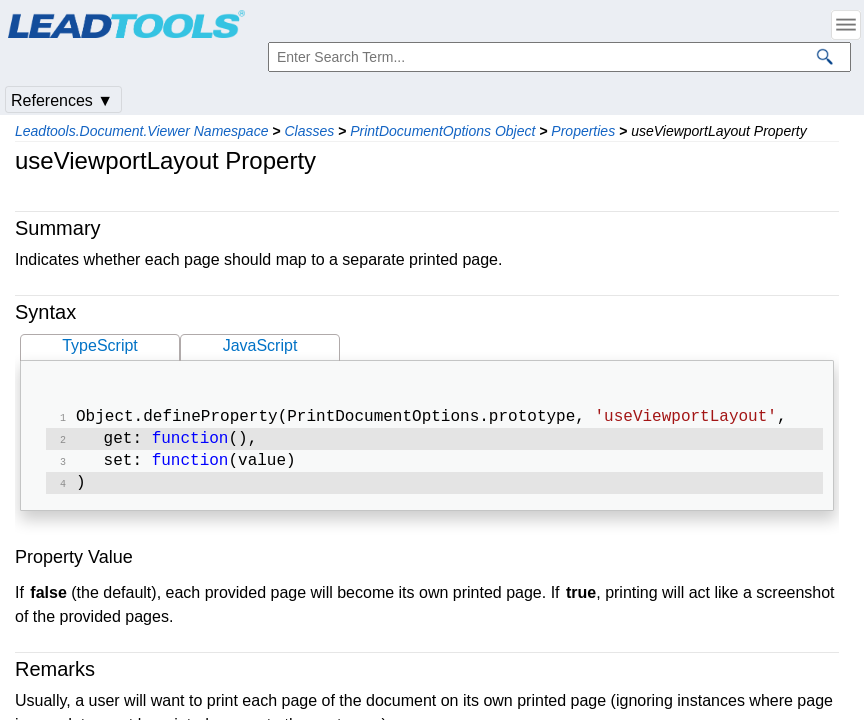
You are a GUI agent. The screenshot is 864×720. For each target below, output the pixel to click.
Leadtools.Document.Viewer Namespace (141, 131)
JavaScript (260, 345)
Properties (583, 131)
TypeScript (100, 345)
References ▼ (62, 100)
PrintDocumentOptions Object (442, 131)
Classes (309, 131)
